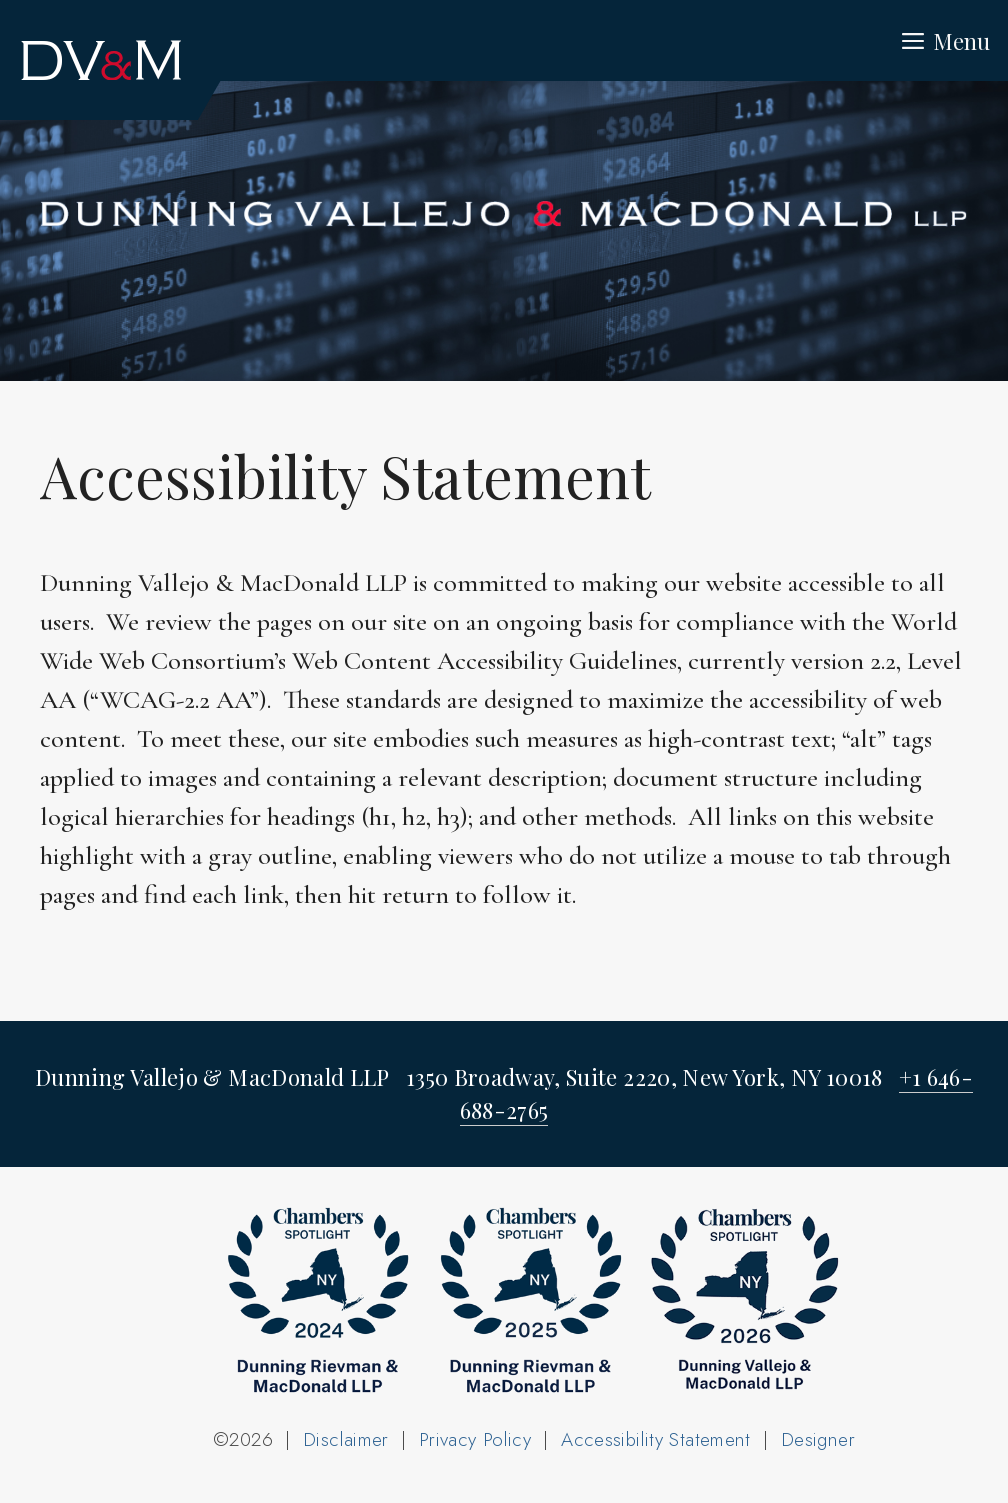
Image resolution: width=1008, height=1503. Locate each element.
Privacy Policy (475, 1439)
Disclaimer (346, 1439)
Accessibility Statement (656, 1439)
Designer (818, 1439)
